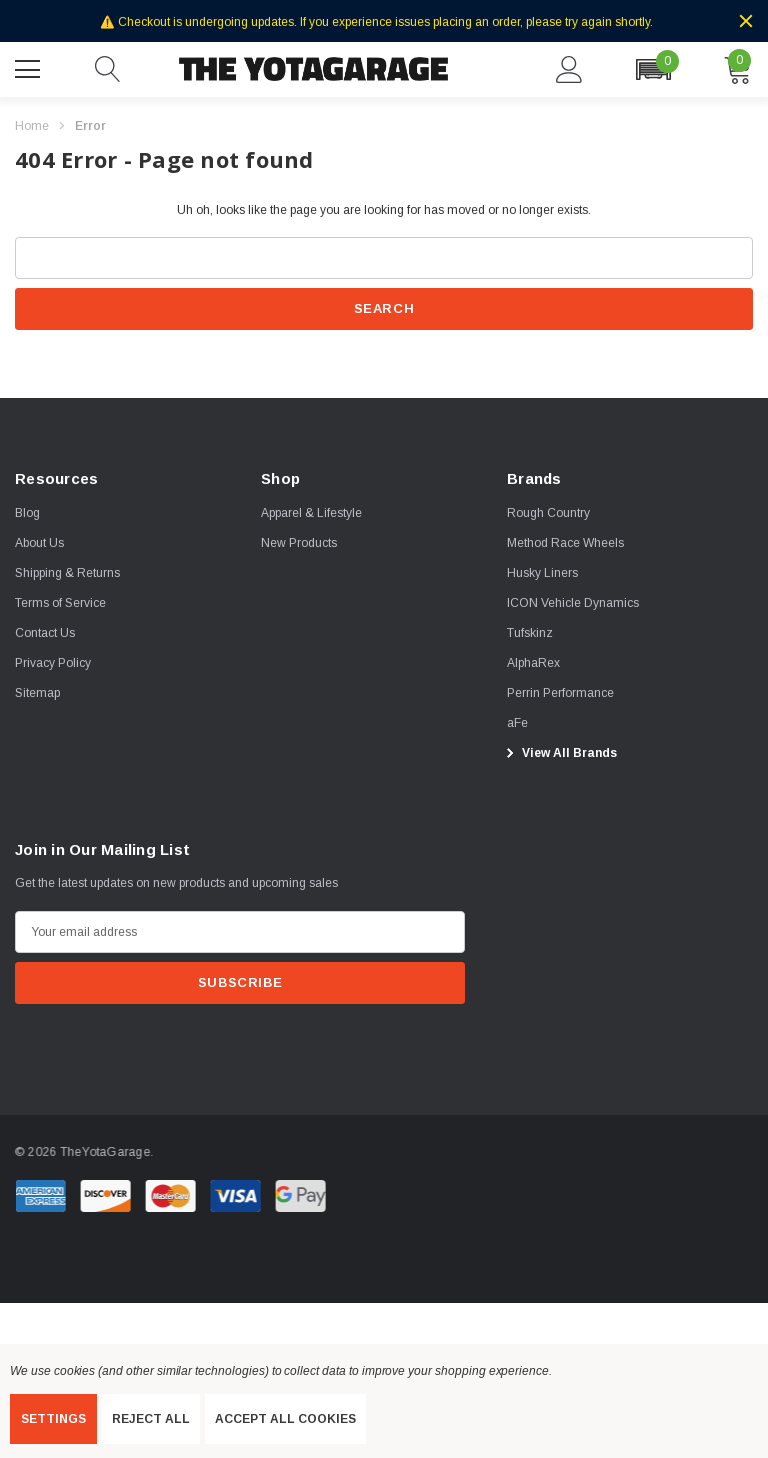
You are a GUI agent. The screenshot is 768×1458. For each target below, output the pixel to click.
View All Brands (559, 753)
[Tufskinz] (530, 633)
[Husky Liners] (542, 573)
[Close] (746, 21)
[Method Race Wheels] (565, 543)
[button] (653, 69)
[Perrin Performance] (560, 693)
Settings (53, 1419)
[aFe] (517, 723)
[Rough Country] (548, 513)
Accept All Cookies (285, 1419)
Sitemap (37, 693)
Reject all (151, 1419)
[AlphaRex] (533, 663)
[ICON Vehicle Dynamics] (573, 603)
